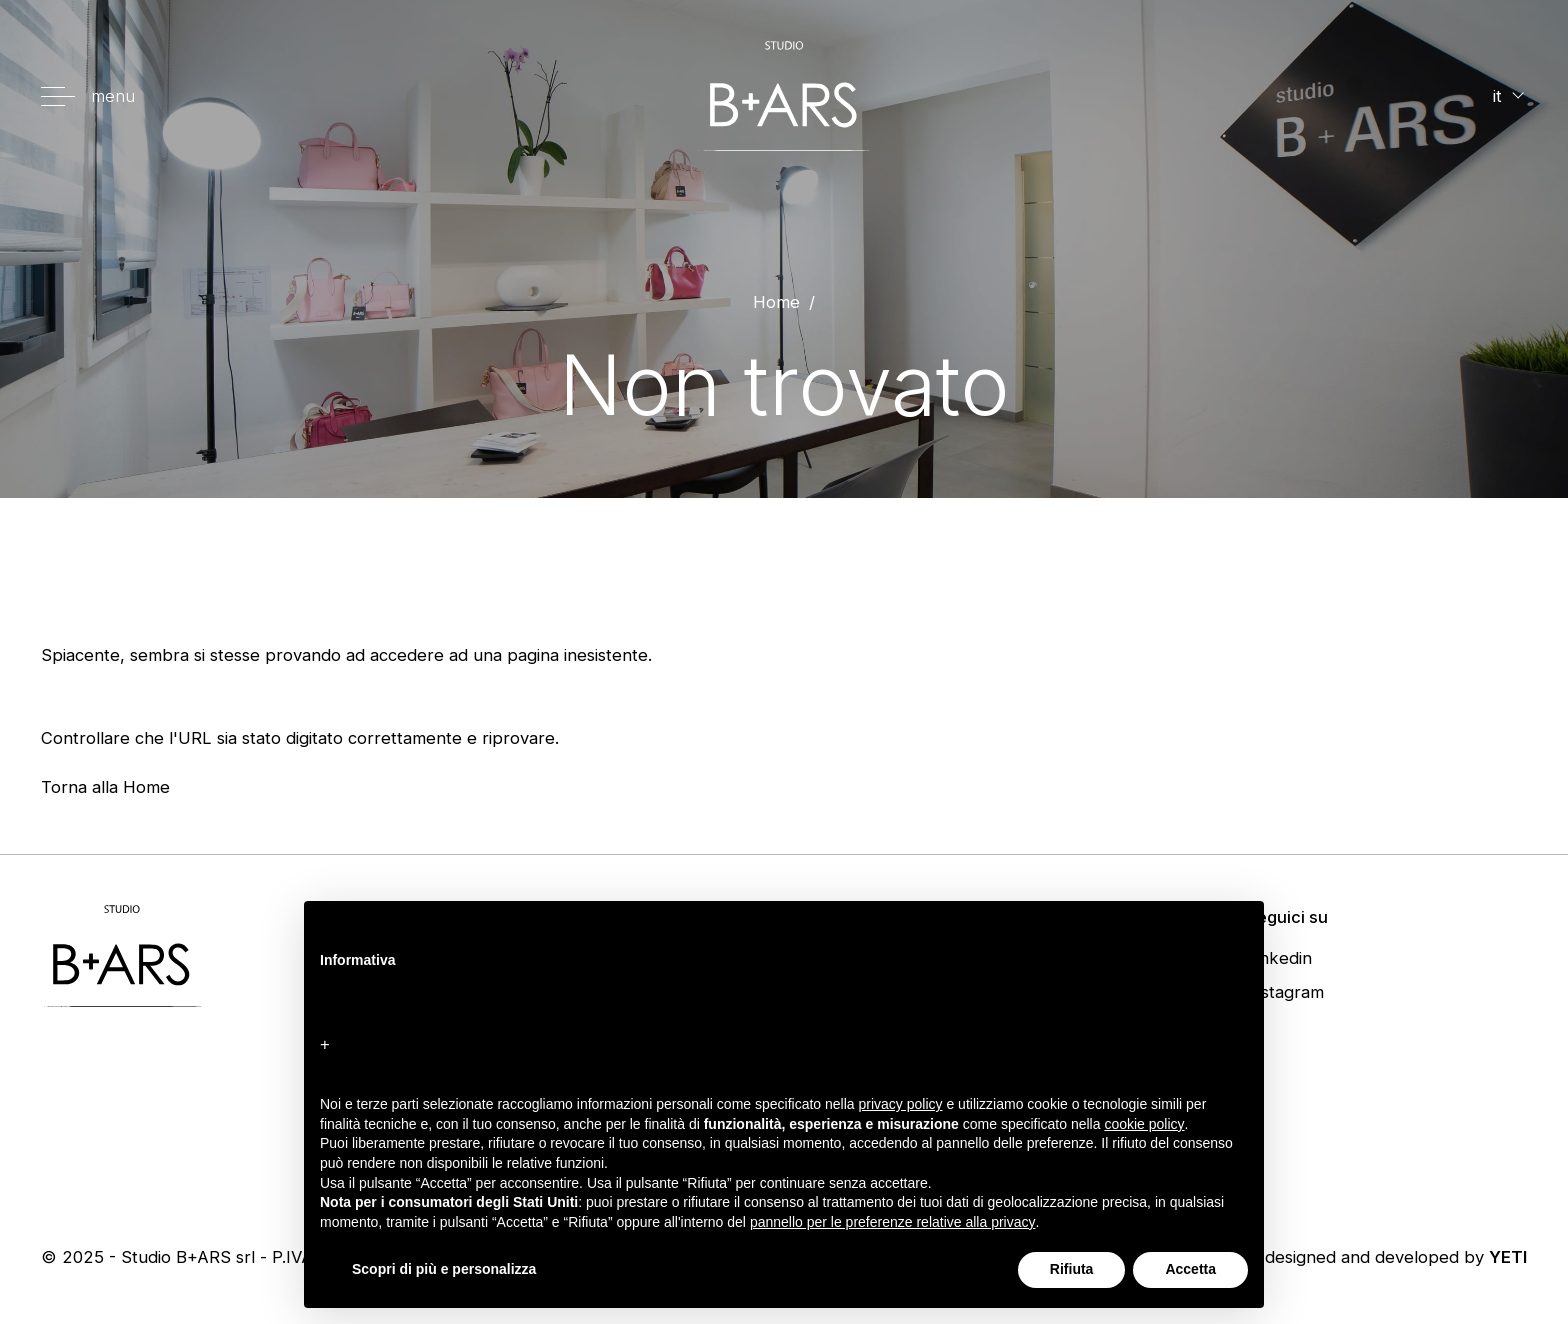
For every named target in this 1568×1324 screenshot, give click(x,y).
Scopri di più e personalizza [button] (444, 1269)
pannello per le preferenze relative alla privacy (893, 1222)
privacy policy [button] (901, 1104)
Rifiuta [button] (1072, 1269)
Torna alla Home (105, 787)
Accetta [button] (1190, 1269)
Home (776, 302)
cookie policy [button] (1144, 1124)
